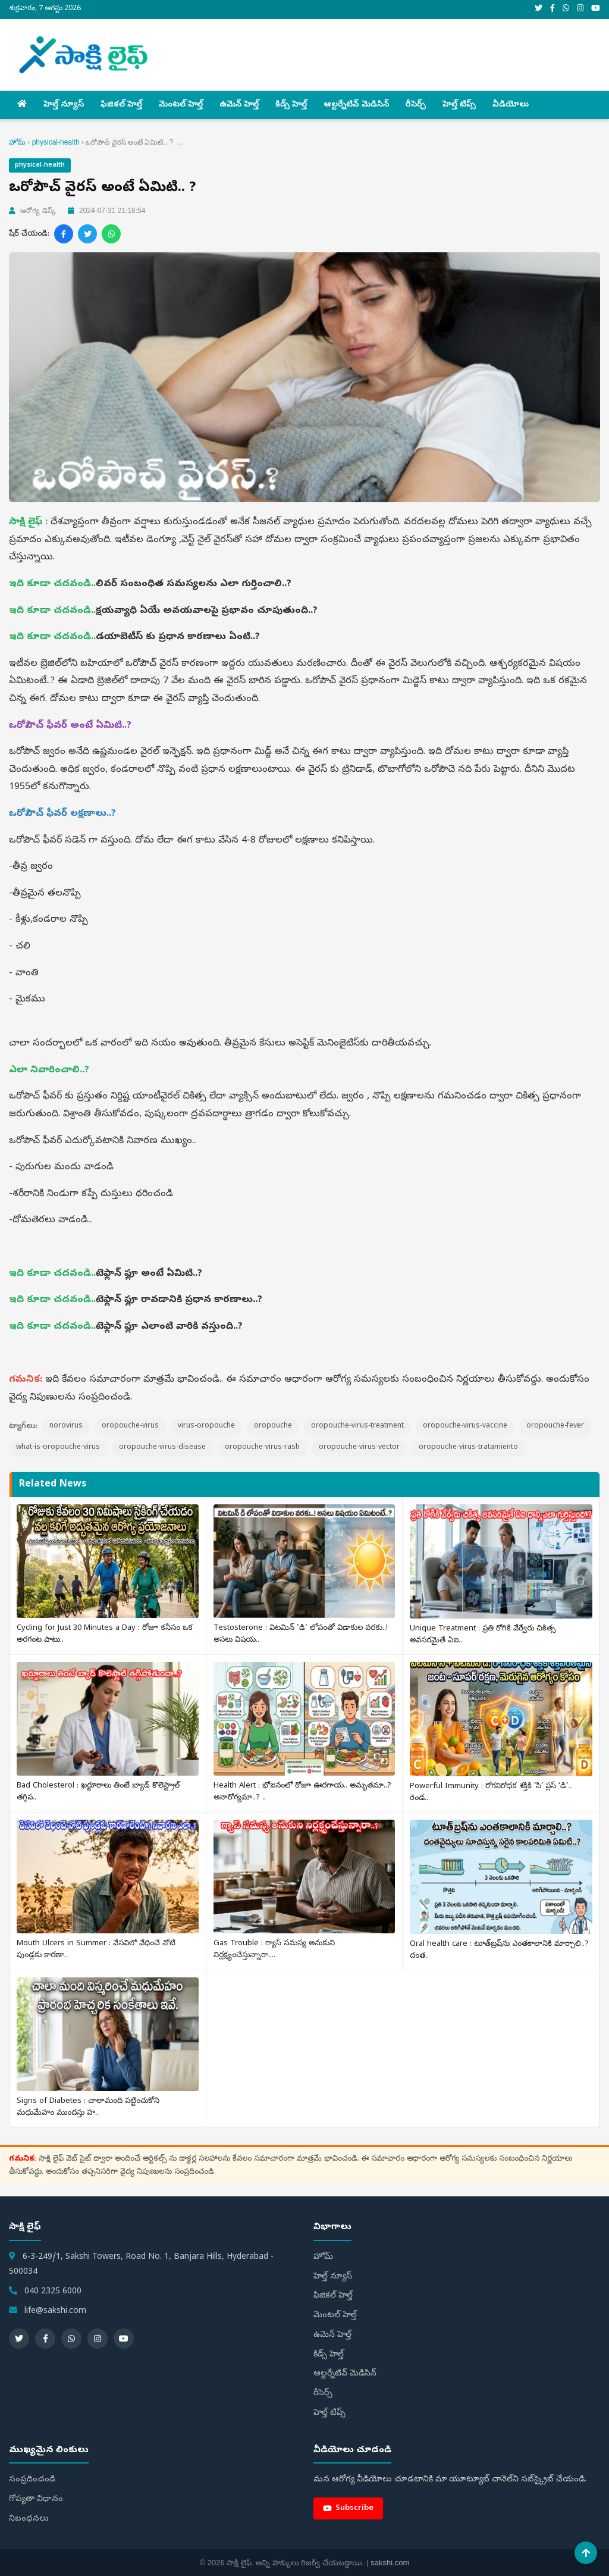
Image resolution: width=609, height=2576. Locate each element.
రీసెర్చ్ (416, 105)
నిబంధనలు (29, 2519)
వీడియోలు (510, 105)
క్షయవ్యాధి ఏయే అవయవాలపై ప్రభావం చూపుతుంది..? (207, 611)
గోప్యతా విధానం (36, 2499)
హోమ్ (17, 142)
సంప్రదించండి (32, 2480)
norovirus (66, 1426)
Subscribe (348, 2508)
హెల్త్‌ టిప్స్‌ (459, 105)
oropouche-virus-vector (359, 1448)
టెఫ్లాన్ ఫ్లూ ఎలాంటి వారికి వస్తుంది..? (169, 1327)
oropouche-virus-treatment (357, 1426)
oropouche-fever (555, 1426)
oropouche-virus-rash (262, 1448)
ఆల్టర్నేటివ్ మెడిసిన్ (356, 105)
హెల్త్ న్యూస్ (63, 105)
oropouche (273, 1426)
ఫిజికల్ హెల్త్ (121, 105)
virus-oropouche (206, 1426)
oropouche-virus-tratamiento (468, 1448)
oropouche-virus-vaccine (465, 1426)
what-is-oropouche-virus (58, 1448)
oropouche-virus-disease (162, 1448)
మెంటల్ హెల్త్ (181, 105)
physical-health (56, 142)
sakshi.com (390, 2562)
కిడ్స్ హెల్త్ (291, 105)
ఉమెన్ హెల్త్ (239, 105)
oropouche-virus (130, 1426)
